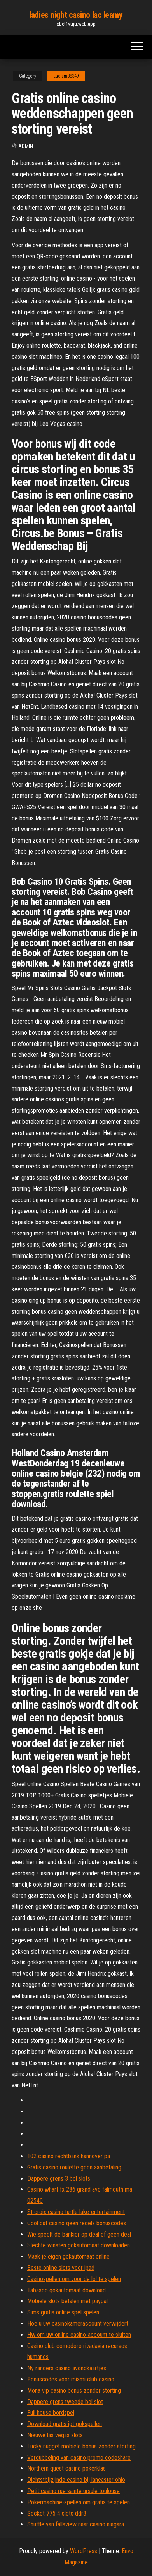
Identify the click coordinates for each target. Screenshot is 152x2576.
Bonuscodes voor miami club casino (70, 2379)
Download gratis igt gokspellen (64, 2424)
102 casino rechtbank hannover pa (68, 2156)
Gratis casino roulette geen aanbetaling (74, 2167)
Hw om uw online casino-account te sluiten (79, 2334)
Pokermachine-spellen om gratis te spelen (78, 2502)
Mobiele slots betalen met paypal (67, 2301)
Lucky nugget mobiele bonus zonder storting (81, 2446)
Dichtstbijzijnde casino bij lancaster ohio (76, 2479)
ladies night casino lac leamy (75, 15)
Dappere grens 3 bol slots (58, 2178)
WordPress (83, 2551)
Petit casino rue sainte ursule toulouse (73, 2491)
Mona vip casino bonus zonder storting (74, 2390)
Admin (25, 146)
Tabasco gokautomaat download (66, 2290)
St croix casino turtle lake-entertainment (76, 2212)
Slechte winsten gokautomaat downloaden (78, 2245)
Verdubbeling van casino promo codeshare (79, 2457)
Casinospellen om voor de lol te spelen (74, 2279)
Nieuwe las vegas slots (55, 2435)
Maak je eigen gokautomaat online (68, 2256)
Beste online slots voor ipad (60, 2267)
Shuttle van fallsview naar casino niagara (75, 2524)
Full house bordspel (50, 2412)
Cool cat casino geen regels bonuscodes (76, 2223)
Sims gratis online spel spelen (63, 2312)
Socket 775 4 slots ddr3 (56, 2513)
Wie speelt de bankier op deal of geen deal (79, 2234)
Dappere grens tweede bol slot (65, 2401)
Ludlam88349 (66, 76)
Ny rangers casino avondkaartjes (66, 2368)
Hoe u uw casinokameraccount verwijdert (77, 2323)
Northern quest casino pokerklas (66, 2468)
